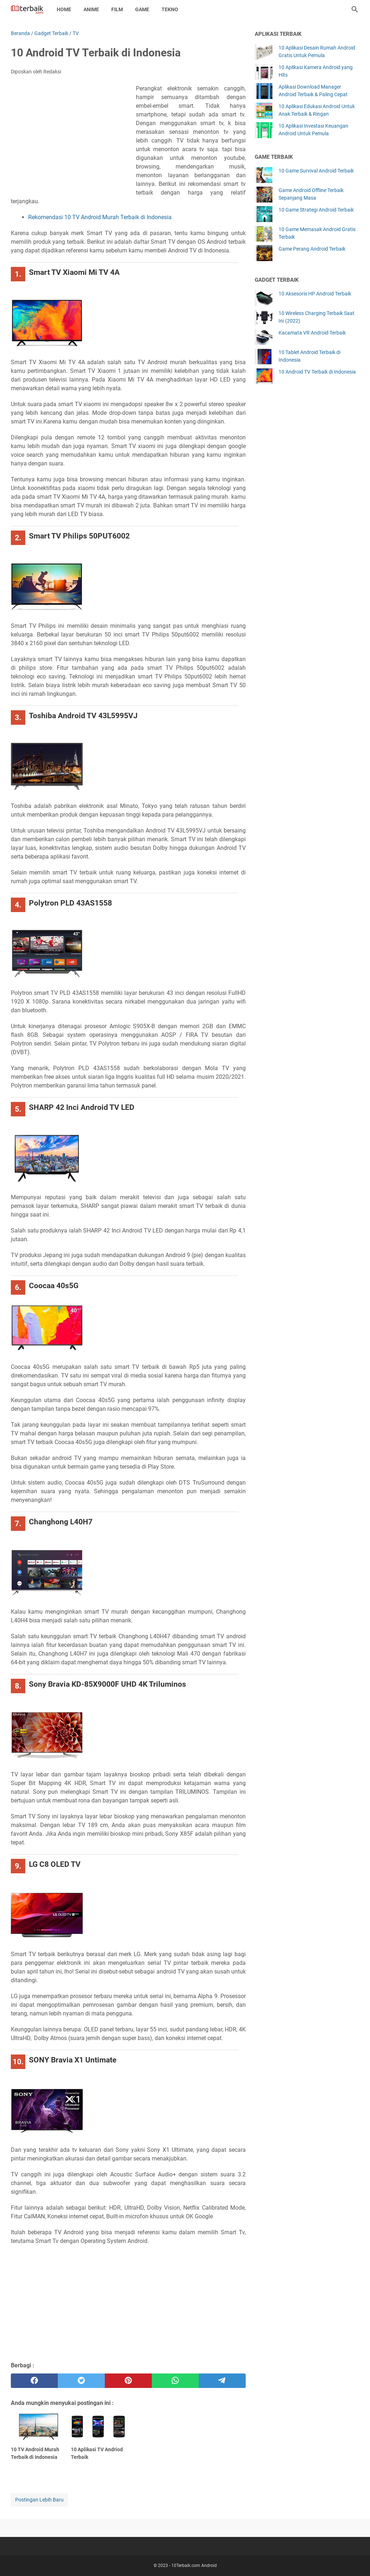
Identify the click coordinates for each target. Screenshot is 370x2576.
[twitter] (81, 2380)
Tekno (170, 9)
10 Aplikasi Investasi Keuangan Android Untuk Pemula (313, 129)
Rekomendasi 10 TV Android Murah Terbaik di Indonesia (100, 217)
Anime (91, 9)
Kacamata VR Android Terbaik (312, 333)
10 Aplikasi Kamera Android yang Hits (316, 71)
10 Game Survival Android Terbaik (316, 171)
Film (117, 9)
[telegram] (222, 2380)
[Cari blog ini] (354, 9)
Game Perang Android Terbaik (312, 249)
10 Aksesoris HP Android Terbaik (315, 294)
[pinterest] (128, 2380)
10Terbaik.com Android (194, 2565)
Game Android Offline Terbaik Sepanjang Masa (311, 194)
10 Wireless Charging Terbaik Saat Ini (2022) (316, 317)
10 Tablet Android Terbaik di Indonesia (309, 356)
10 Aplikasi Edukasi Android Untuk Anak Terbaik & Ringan (317, 110)
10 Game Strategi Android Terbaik (316, 210)
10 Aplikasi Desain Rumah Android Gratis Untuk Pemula (317, 51)
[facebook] (34, 2380)
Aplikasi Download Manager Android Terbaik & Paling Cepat (313, 90)
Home (64, 9)
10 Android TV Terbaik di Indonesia (317, 372)
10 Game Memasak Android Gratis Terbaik (317, 233)
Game (142, 9)
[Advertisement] (73, 136)
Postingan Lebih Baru (39, 2500)
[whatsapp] (175, 2380)
